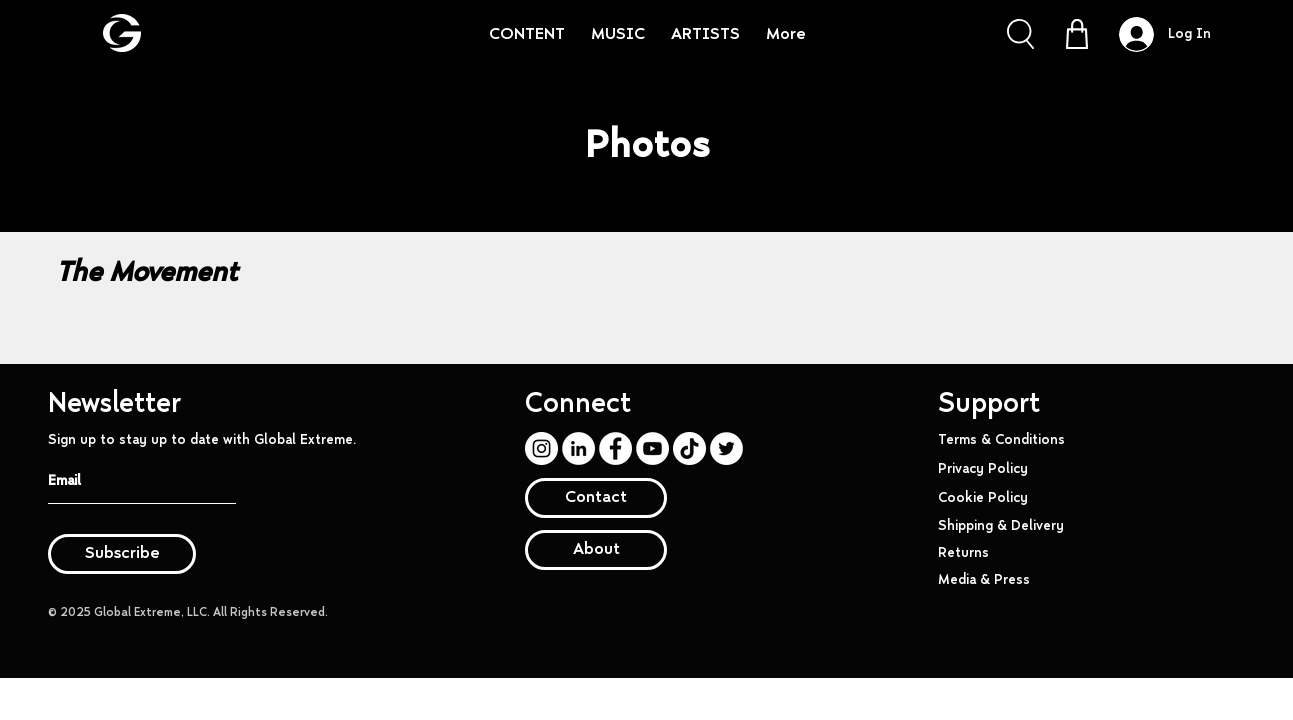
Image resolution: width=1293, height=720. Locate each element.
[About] (596, 550)
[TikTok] (689, 448)
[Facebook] (615, 448)
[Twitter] (726, 448)
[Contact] (596, 498)
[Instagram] (541, 448)
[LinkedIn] (578, 448)
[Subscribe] (122, 554)
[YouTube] (652, 448)
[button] (1020, 34)
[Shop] (1077, 34)
